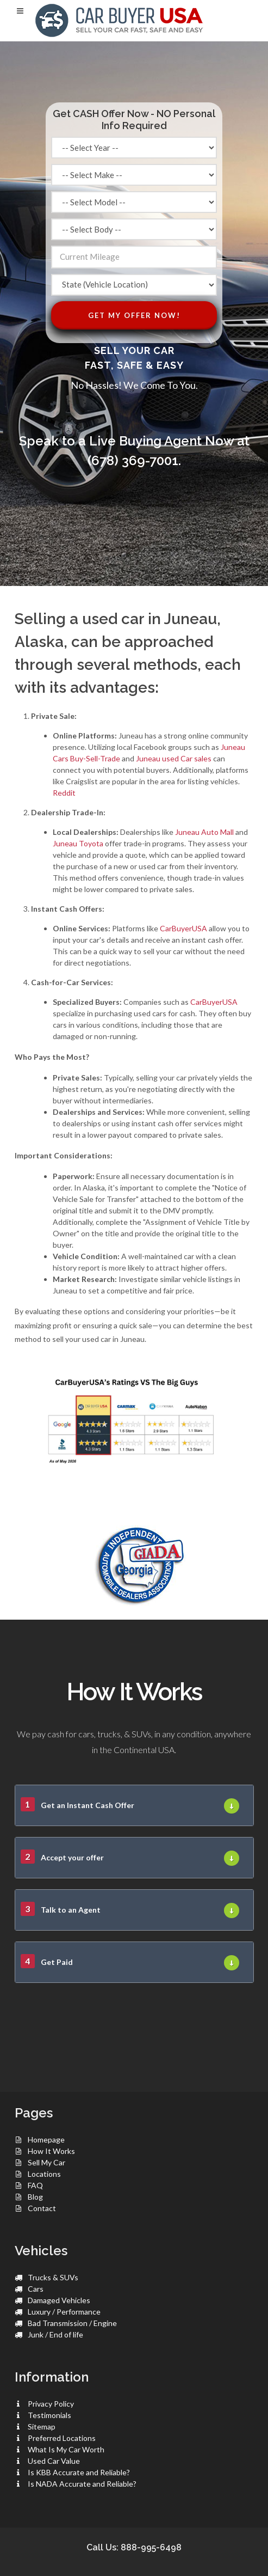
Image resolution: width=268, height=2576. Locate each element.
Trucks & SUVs (53, 2277)
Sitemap (41, 2426)
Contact (42, 2208)
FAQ (35, 2185)
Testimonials (49, 2415)
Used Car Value (54, 2460)
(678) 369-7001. (134, 460)
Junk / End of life (55, 2334)
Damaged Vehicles (59, 2300)
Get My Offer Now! (134, 315)
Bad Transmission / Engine (72, 2323)
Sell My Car (46, 2162)
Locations (44, 2173)
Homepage (46, 2139)
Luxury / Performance (64, 2311)
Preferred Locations (62, 2438)
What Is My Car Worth (66, 2449)
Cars (35, 2288)
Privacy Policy (51, 2403)
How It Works (51, 2151)
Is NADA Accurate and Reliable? (82, 2483)
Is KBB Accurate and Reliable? (79, 2472)
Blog (35, 2196)
